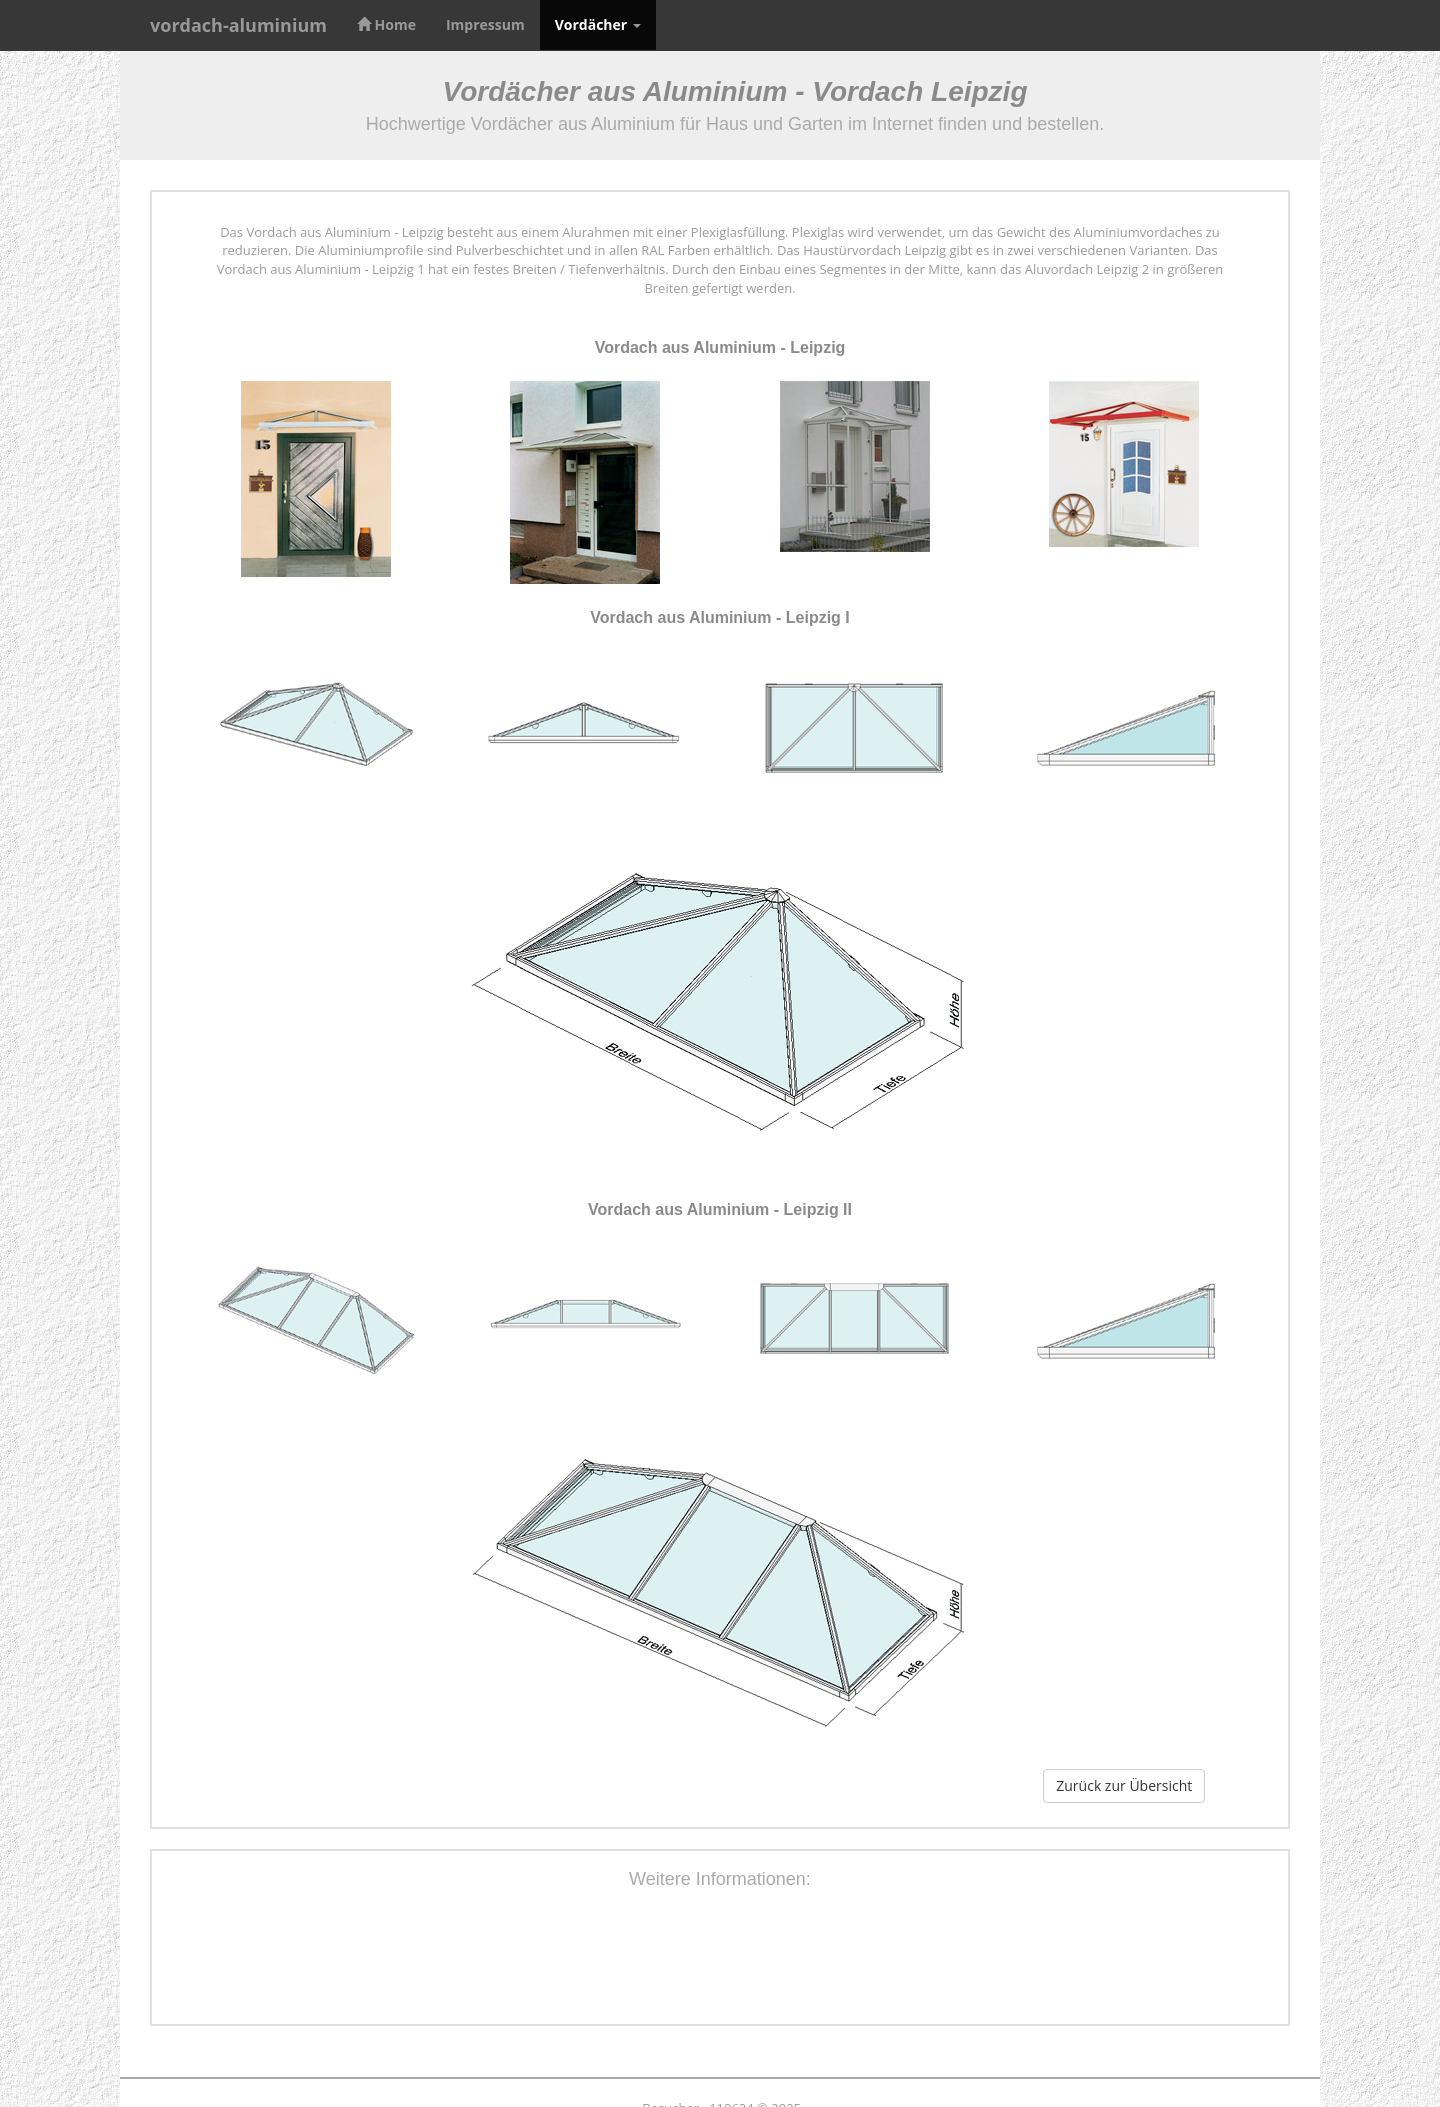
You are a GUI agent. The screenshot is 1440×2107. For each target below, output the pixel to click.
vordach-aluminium (238, 25)
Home (386, 24)
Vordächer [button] (598, 24)
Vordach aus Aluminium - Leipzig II (720, 1209)
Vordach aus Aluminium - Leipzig (720, 347)
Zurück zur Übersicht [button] (1124, 1785)
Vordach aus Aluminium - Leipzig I (720, 617)
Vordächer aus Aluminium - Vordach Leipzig (735, 91)
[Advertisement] (720, 1960)
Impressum (485, 24)
